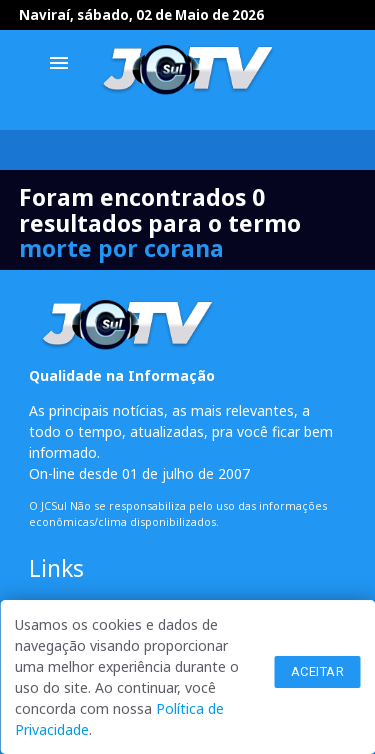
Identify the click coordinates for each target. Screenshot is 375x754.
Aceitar (318, 671)
